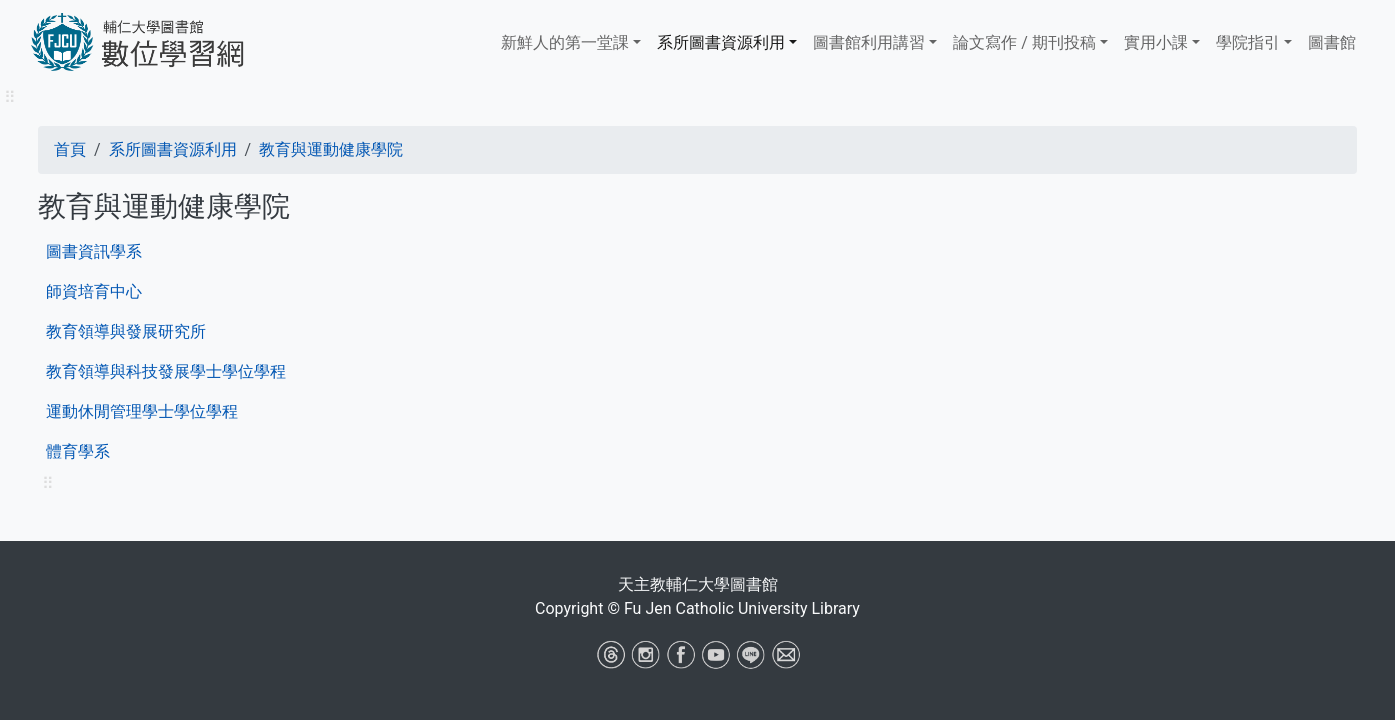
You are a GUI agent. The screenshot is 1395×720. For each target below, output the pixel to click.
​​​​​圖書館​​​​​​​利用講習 (869, 42)
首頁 (70, 149)
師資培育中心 (94, 291)
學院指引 (1248, 42)
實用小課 (1156, 42)
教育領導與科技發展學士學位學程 (166, 371)
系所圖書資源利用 (721, 42)
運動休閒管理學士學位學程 (142, 411)
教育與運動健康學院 (331, 149)
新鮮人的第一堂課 (565, 42)
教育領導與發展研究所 (126, 331)
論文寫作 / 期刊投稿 (1024, 42)
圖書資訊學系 (94, 251)
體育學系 (78, 451)
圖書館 (1332, 42)
